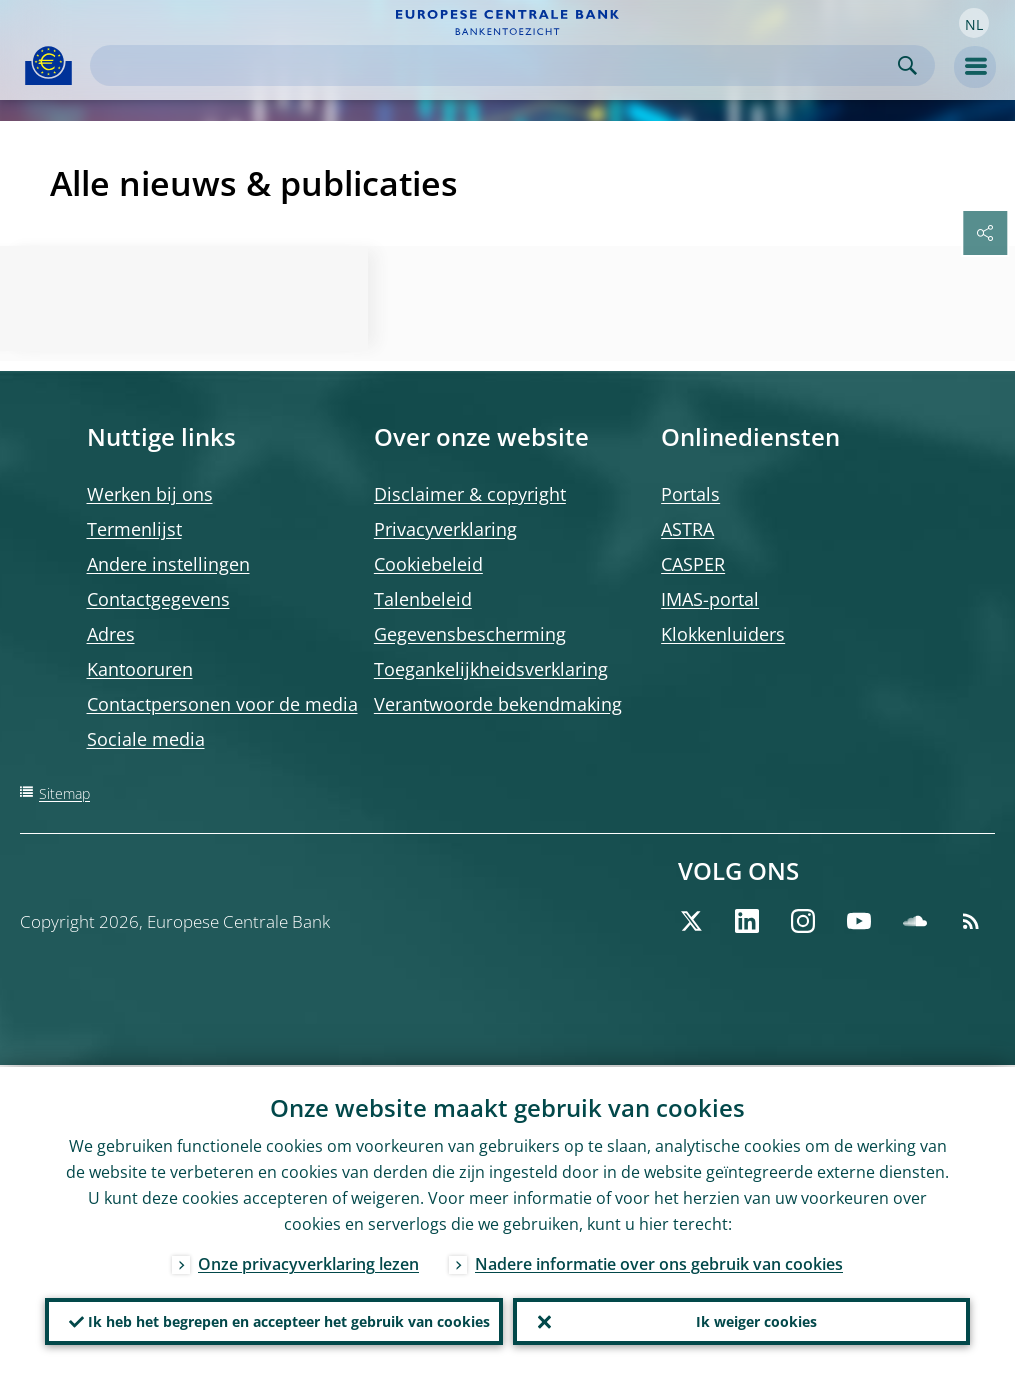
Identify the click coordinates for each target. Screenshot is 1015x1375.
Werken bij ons (150, 494)
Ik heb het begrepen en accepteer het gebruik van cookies (289, 1320)
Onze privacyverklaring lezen (308, 1262)
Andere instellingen (168, 564)
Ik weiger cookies (756, 1320)
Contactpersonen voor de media (222, 704)
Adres (111, 634)
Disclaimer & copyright (470, 494)
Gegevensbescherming (470, 634)
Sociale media (146, 739)
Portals (690, 494)
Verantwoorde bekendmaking (498, 704)
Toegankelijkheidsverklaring (491, 669)
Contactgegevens (158, 599)
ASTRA (687, 529)
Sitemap (64, 793)
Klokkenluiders (723, 634)
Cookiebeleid (428, 564)
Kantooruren (140, 669)
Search (907, 65)
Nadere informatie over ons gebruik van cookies (659, 1262)
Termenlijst (134, 529)
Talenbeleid (423, 599)
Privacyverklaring (445, 529)
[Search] (496, 65)
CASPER (693, 564)
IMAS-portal (710, 599)
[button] (974, 23)
